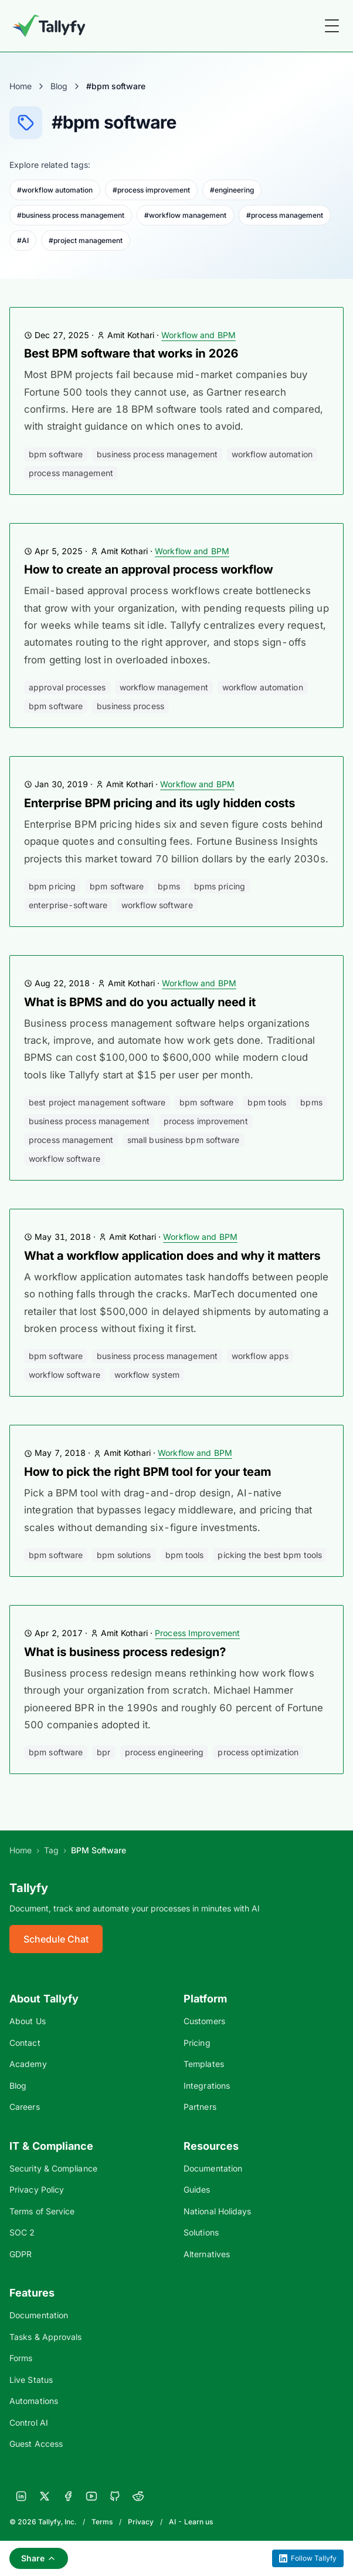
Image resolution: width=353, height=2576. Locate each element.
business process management (157, 454)
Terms (102, 2521)
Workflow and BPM (198, 335)
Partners (200, 2107)
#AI (23, 240)
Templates (204, 2064)
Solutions (201, 2232)
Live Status (31, 2380)
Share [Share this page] (38, 2558)
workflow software (157, 905)
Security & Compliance (53, 2168)
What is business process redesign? (125, 1652)
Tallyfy (28, 1888)
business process (130, 706)
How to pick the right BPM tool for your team (147, 1472)
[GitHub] (115, 2496)
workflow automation (272, 454)
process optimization (258, 1752)
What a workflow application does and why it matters (172, 1256)
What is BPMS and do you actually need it (140, 1002)
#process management (284, 215)
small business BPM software (183, 1140)
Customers (204, 2021)
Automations (33, 2401)
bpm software (56, 454)
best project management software (97, 1102)
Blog (58, 86)
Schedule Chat (56, 1939)
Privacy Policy (36, 2189)
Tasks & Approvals (45, 2337)
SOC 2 (22, 2232)
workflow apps (260, 1356)
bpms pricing (219, 886)
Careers (24, 2107)
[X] (44, 2496)
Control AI (28, 2422)
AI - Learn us (191, 2521)
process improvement (206, 1121)
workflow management (164, 687)
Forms (20, 2358)
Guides (197, 2189)
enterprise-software (68, 905)
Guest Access (36, 2444)
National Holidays (217, 2211)
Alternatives (207, 2254)
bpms (168, 886)
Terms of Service (41, 2211)
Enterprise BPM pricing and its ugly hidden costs (159, 803)
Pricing (197, 2043)
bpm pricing (52, 886)
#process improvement (151, 190)
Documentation (213, 2168)
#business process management (70, 215)
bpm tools (266, 1102)
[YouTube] (91, 2496)
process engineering (164, 1752)
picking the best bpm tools (270, 1555)
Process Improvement (197, 1633)
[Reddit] (138, 2496)
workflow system (147, 1375)
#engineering (232, 190)
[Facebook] (68, 2496)
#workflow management (185, 215)
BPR (103, 1752)
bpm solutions (124, 1555)
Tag (51, 1850)
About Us (27, 2021)
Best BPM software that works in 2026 (131, 353)
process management (71, 473)
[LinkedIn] (21, 2496)
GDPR (20, 2254)
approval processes (67, 687)
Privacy (141, 2521)
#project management (86, 240)
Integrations (207, 2086)
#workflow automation (55, 190)
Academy (28, 2064)
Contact (24, 2043)
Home (20, 86)
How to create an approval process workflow (148, 569)
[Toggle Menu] (332, 26)
